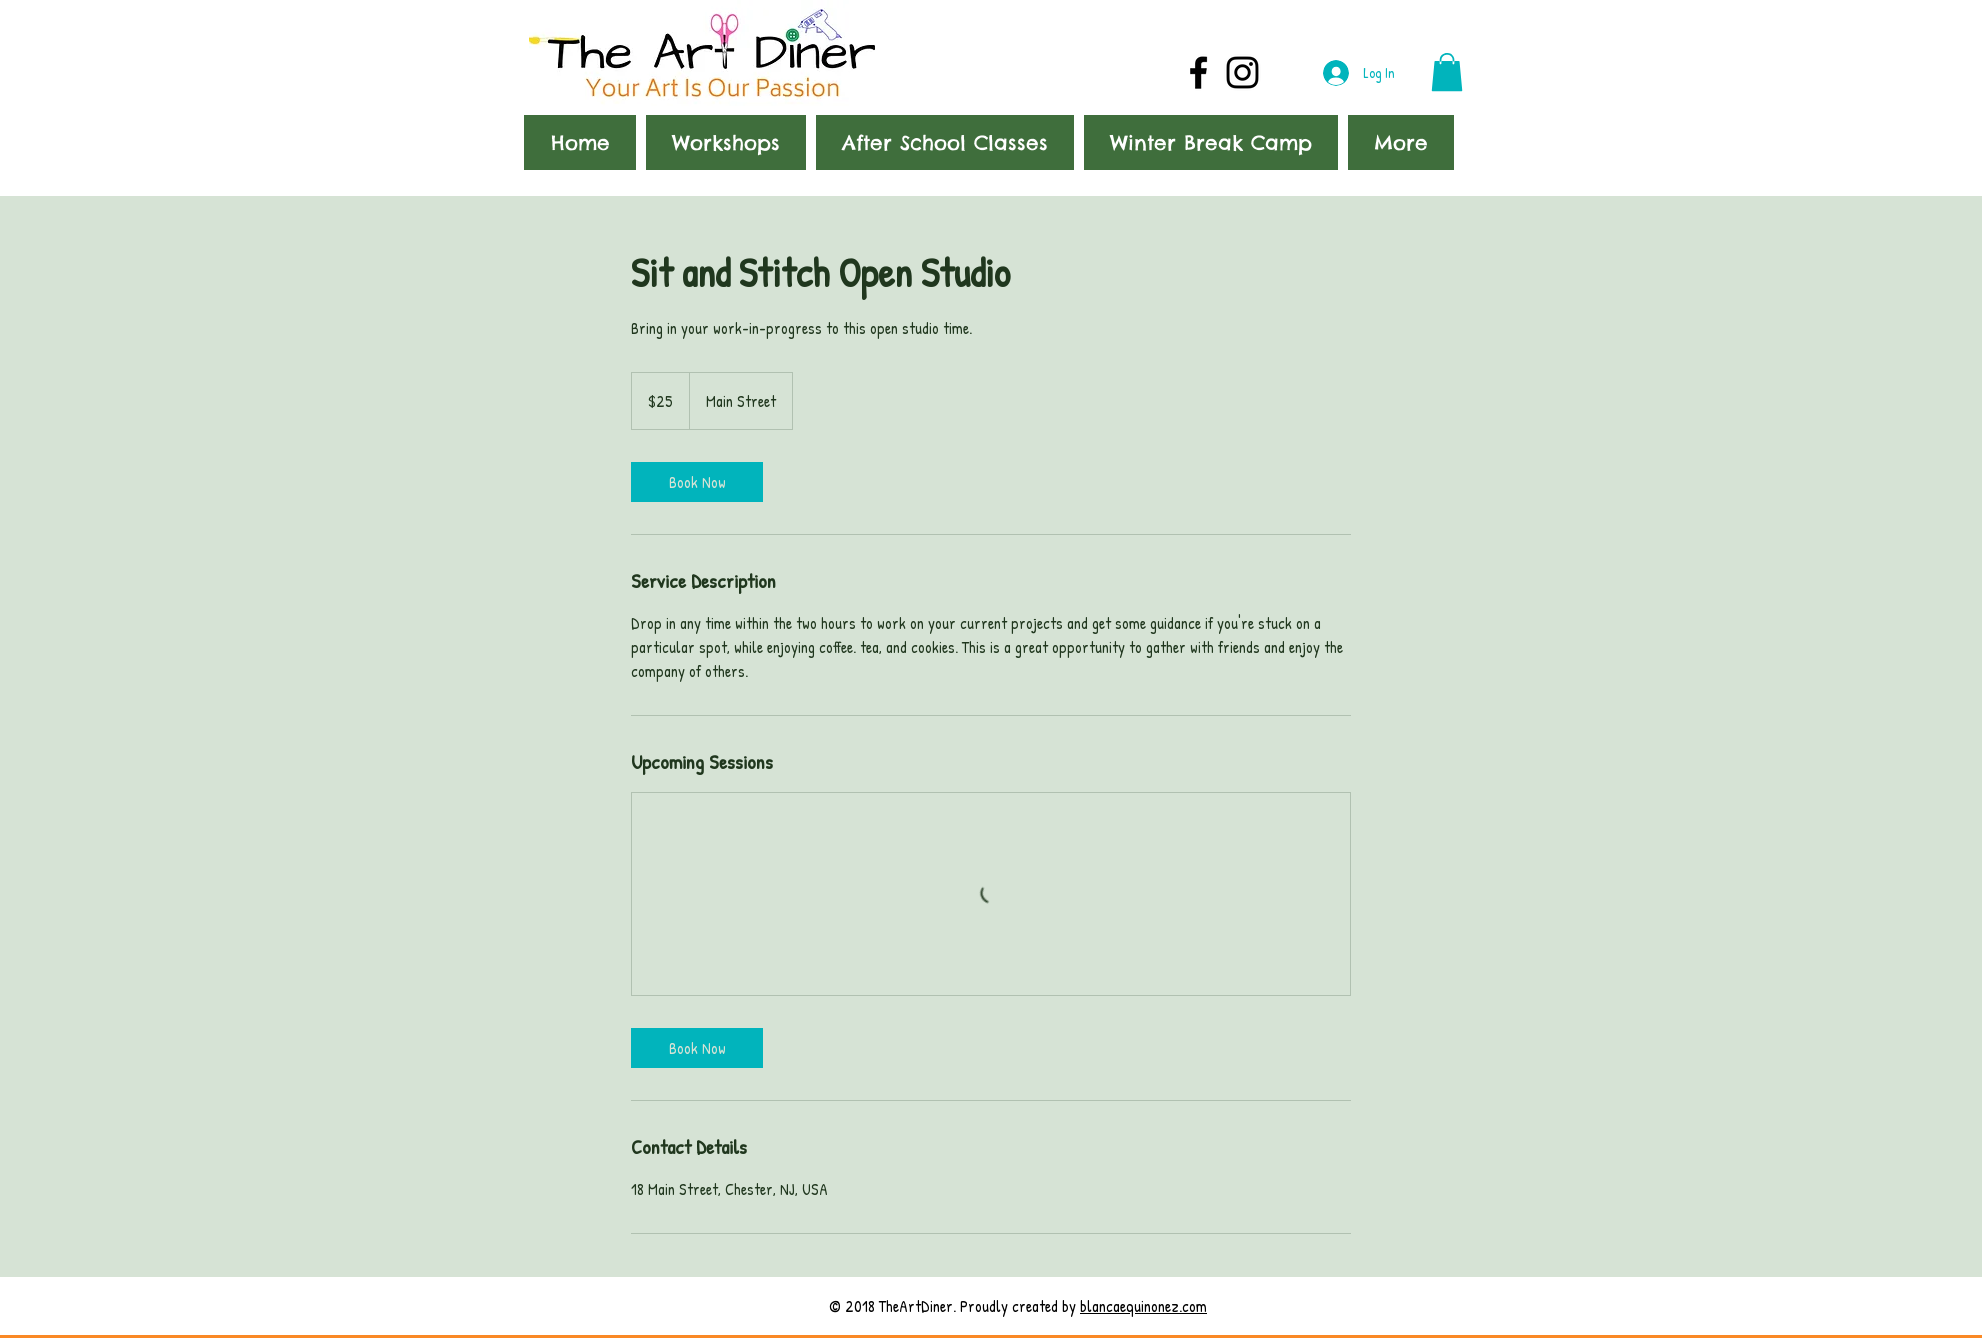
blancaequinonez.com (1143, 1306)
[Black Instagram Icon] (1242, 72)
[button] (1447, 72)
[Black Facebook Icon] (1198, 72)
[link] (697, 482)
